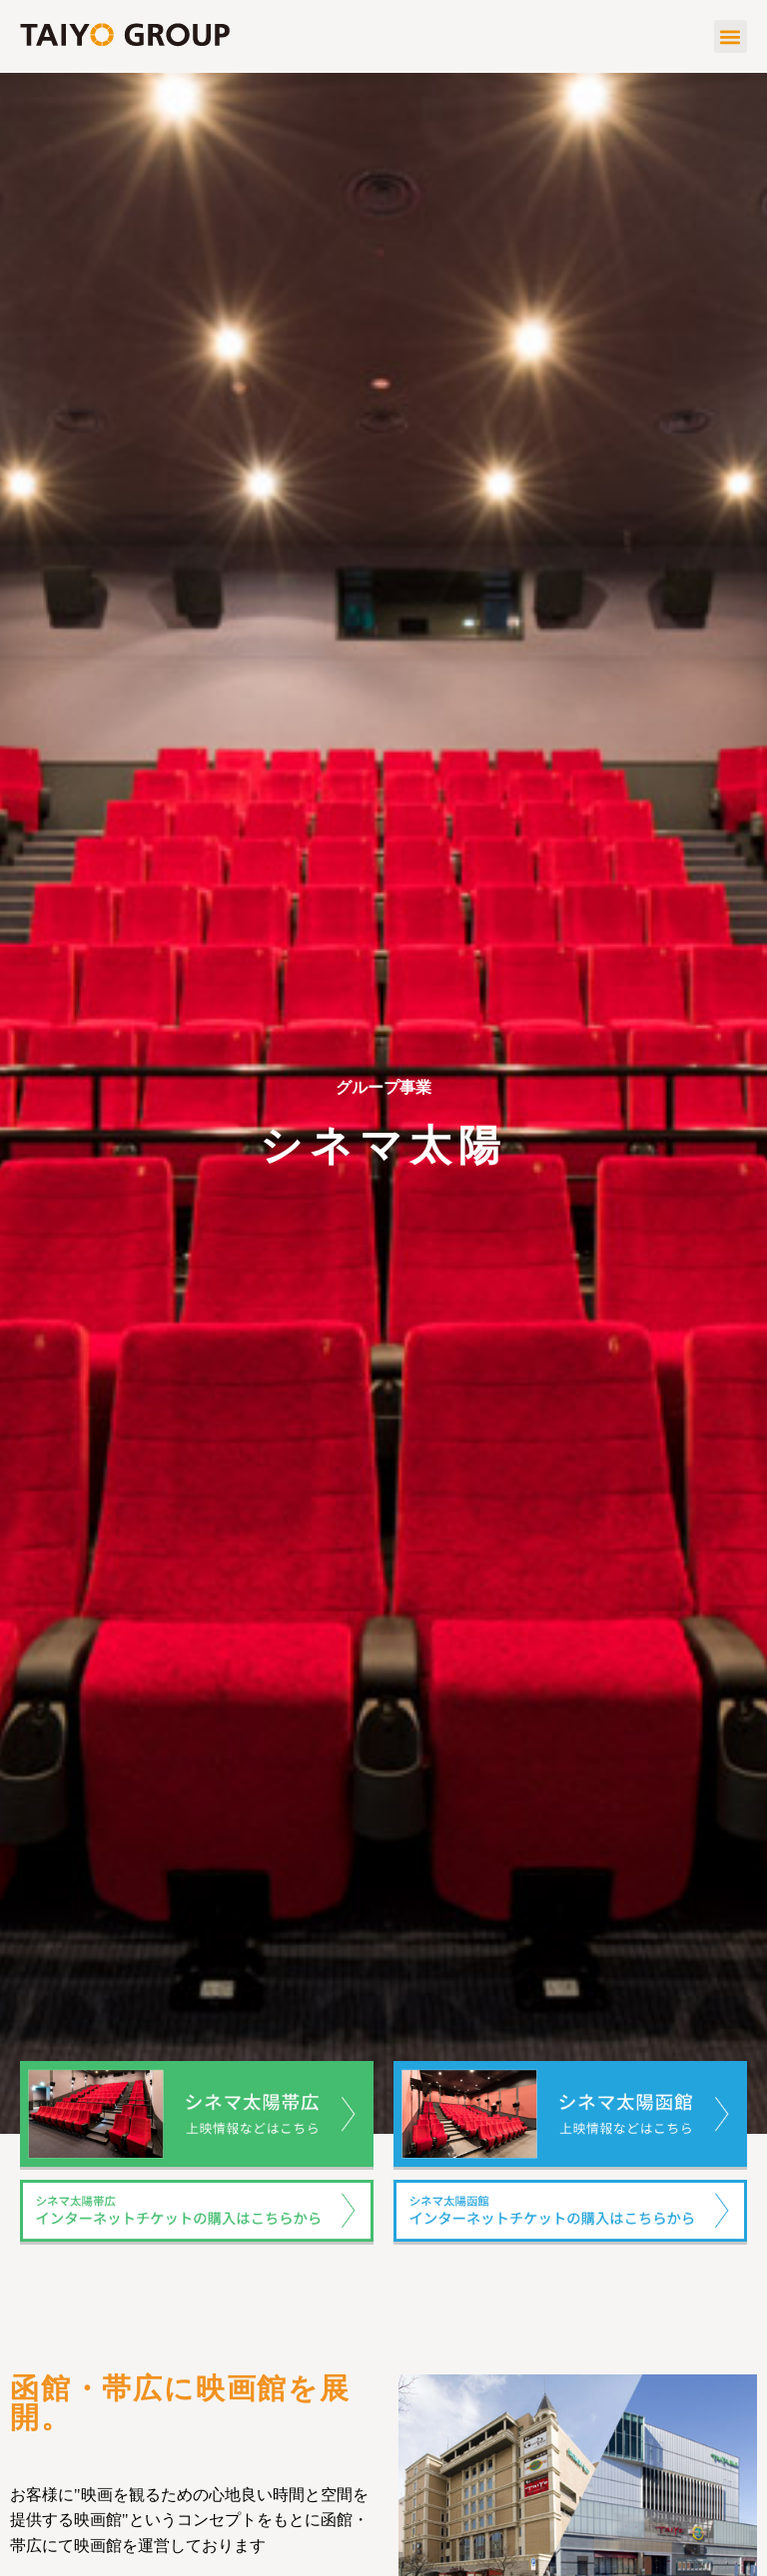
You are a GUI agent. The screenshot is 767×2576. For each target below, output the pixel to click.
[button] (730, 36)
